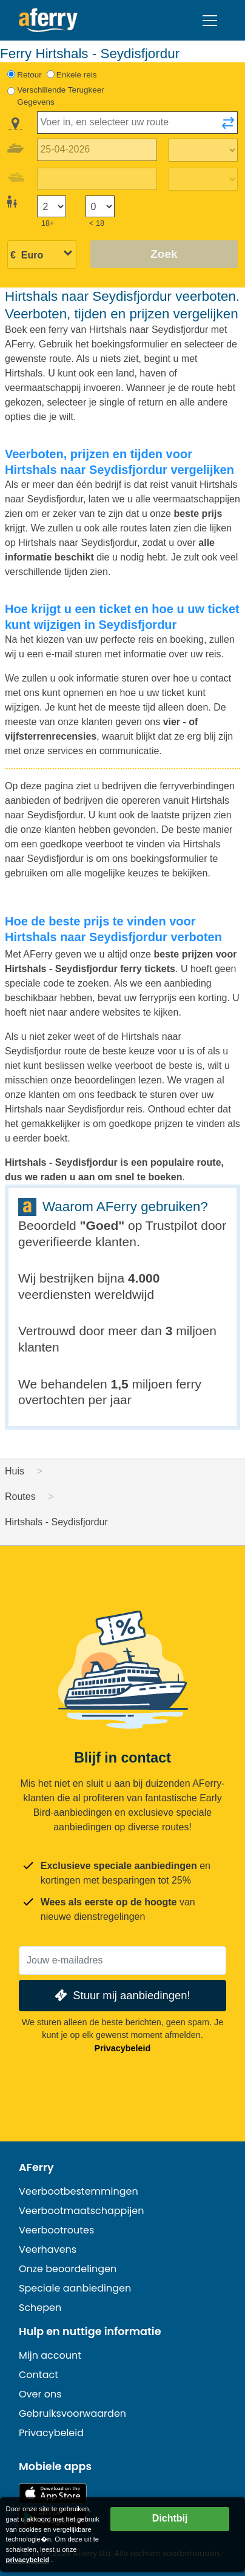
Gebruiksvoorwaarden (72, 2413)
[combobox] (137, 122)
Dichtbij (170, 2518)
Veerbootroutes (56, 2230)
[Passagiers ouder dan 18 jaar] (51, 207)
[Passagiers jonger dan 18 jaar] (100, 207)
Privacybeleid (123, 2048)
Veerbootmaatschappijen (81, 2211)
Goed (102, 1225)
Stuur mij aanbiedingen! (121, 1995)
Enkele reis (76, 74)
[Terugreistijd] (203, 179)
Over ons (40, 2394)
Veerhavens (47, 2249)
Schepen (40, 2308)
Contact (38, 2375)
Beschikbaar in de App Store (53, 2493)
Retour (29, 74)
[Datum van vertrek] (97, 150)
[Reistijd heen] (203, 150)
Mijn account (50, 2355)
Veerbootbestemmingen (78, 2191)
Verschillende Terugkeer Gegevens (60, 96)
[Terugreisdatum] (97, 179)
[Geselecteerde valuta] (42, 255)
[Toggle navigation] (209, 20)
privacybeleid (28, 2559)
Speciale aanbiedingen (75, 2288)
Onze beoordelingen (67, 2269)
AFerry (36, 2167)
